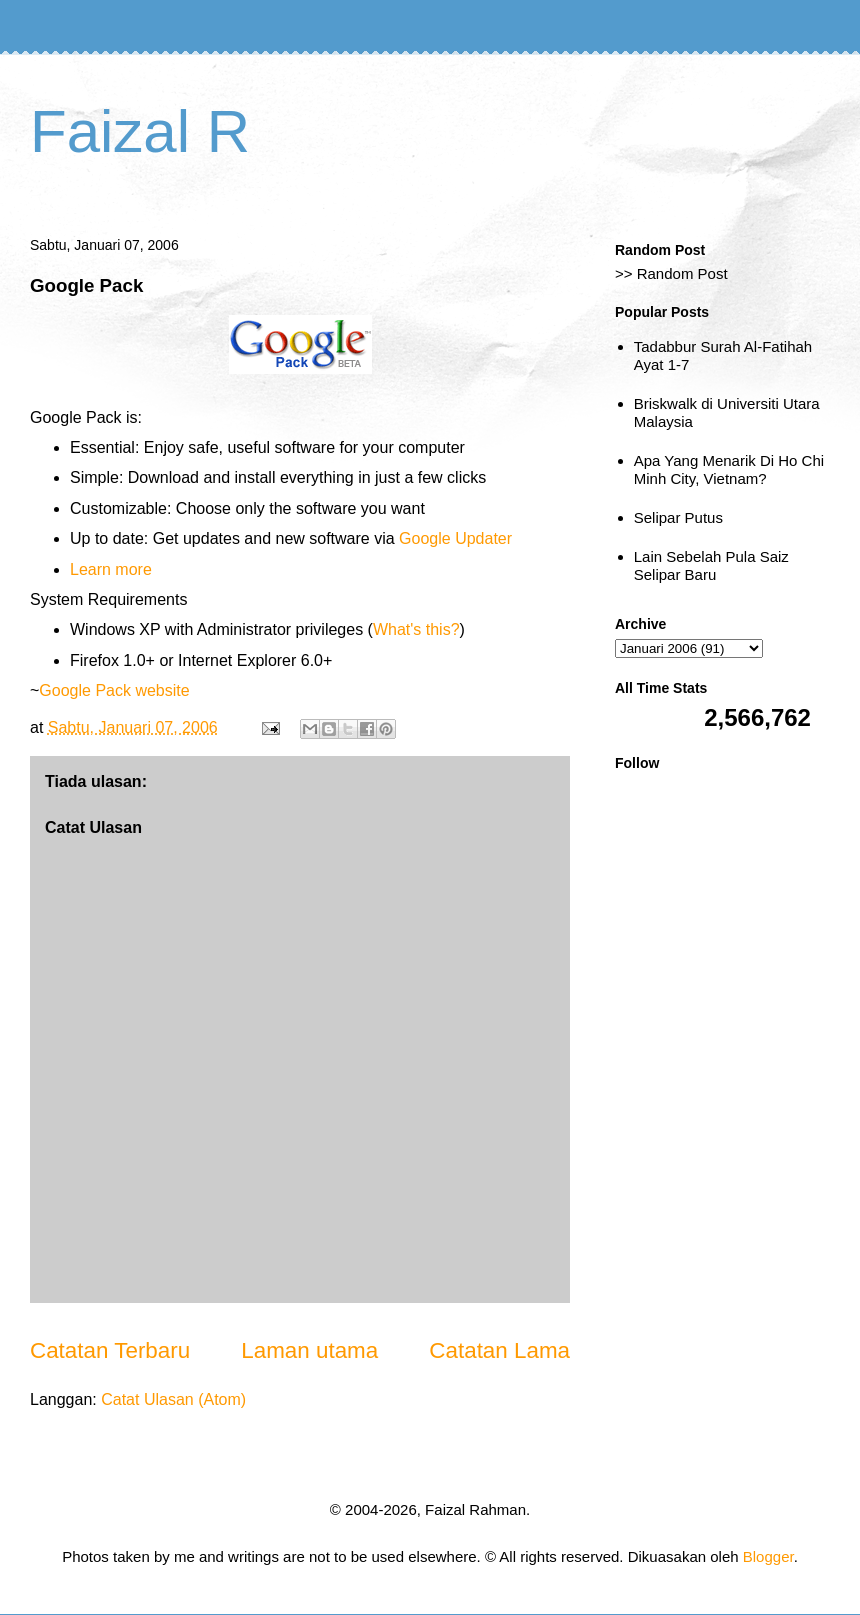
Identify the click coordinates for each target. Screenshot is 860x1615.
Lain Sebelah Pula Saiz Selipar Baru (711, 565)
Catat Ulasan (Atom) (173, 1399)
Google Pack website (114, 690)
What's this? (416, 629)
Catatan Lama (499, 1350)
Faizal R (140, 131)
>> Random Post (671, 273)
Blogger (768, 1556)
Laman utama (309, 1350)
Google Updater (455, 538)
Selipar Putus (678, 517)
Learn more (111, 569)
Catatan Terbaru (110, 1350)
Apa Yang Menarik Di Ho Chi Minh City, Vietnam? (729, 469)
